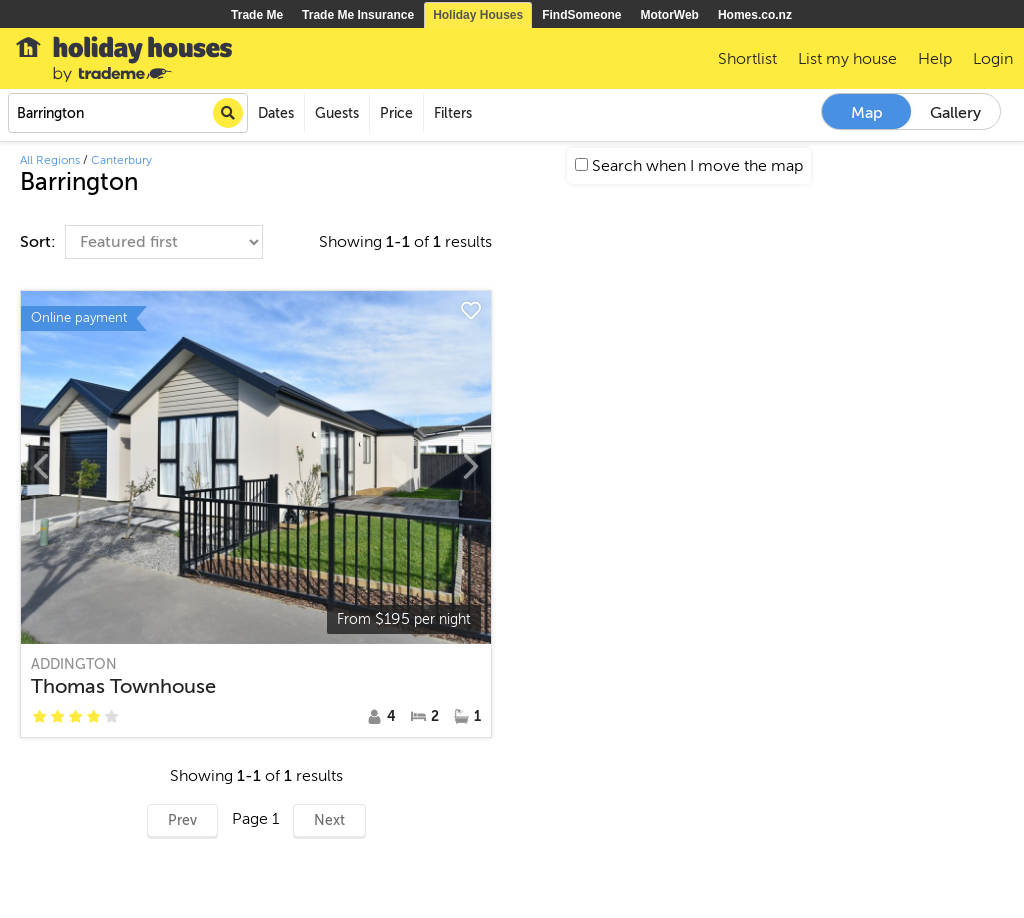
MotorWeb (670, 15)
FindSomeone (581, 15)
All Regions (50, 160)
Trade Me (257, 15)
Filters (453, 113)
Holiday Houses (478, 15)
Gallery (955, 113)
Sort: (40, 242)
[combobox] (128, 113)
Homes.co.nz (755, 15)
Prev (182, 820)
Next (329, 820)
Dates (276, 113)
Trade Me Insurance (358, 15)
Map (867, 113)
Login (993, 59)
